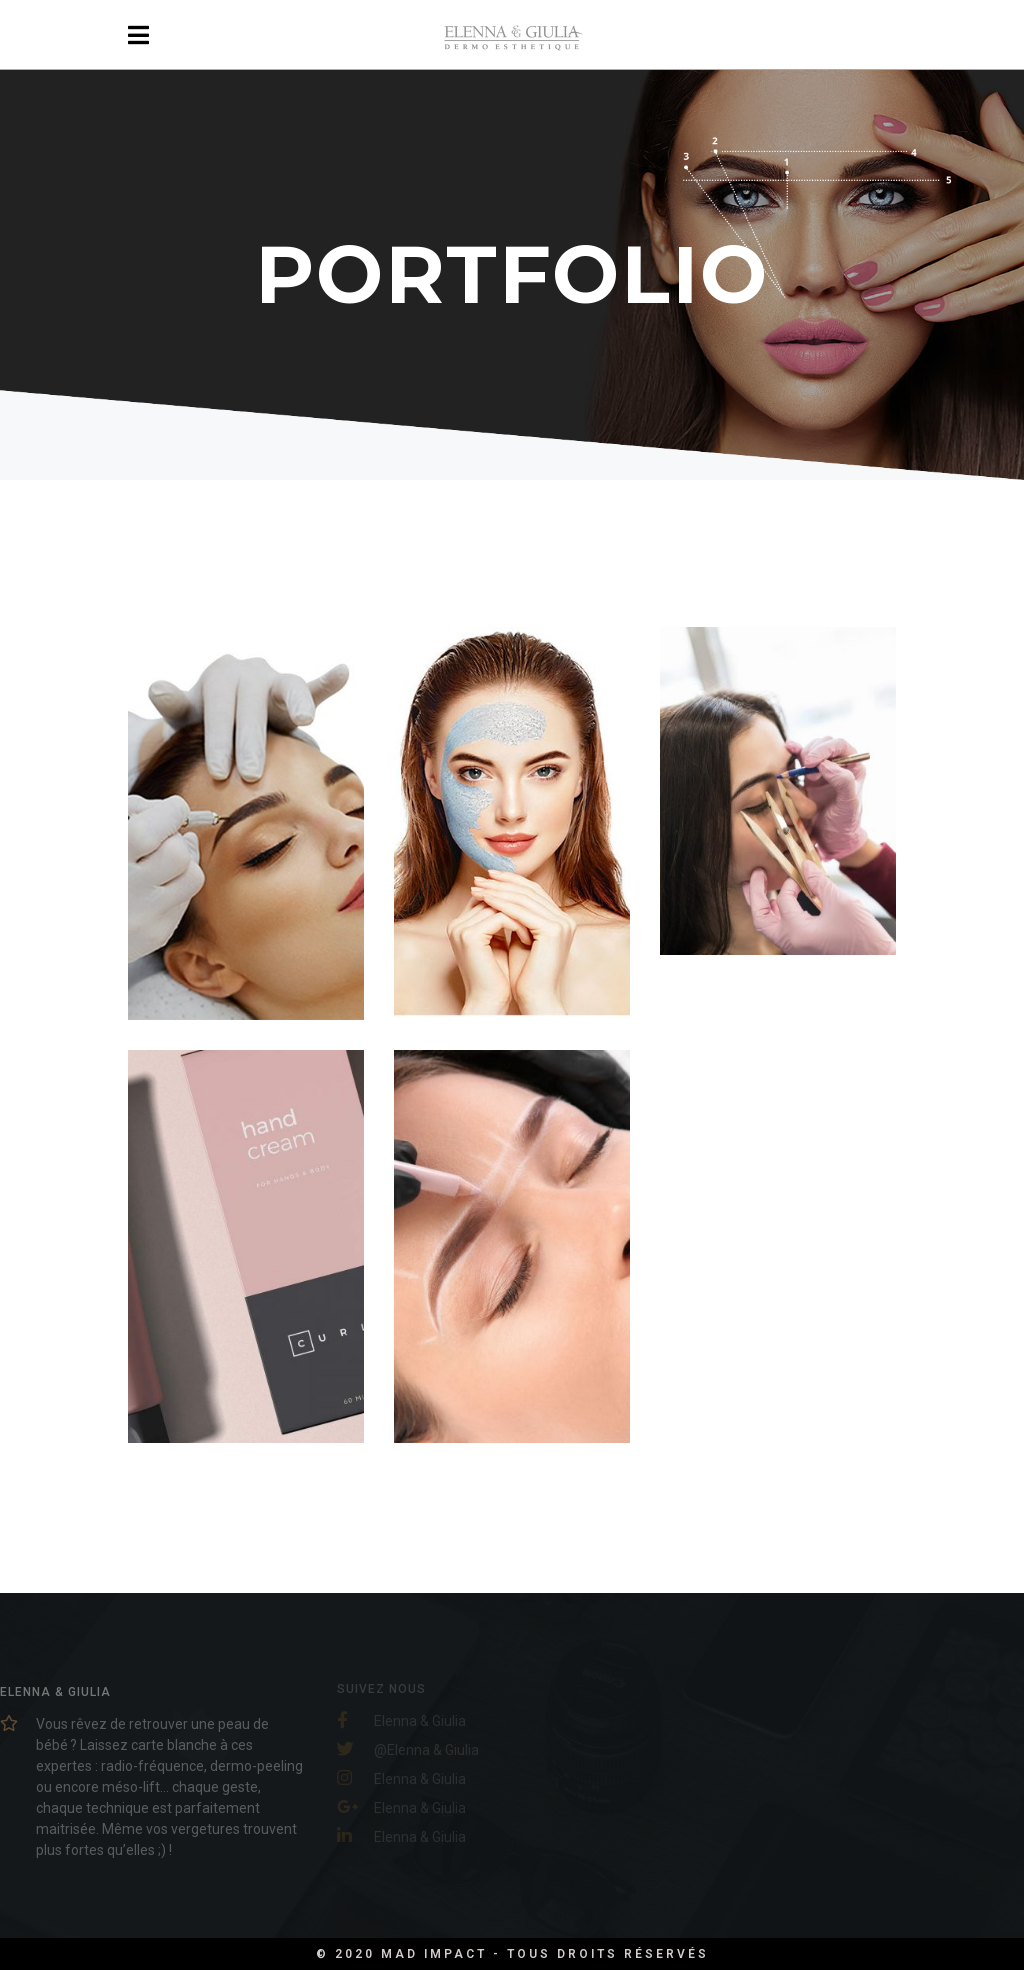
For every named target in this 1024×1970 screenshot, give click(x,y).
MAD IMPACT (437, 1954)
